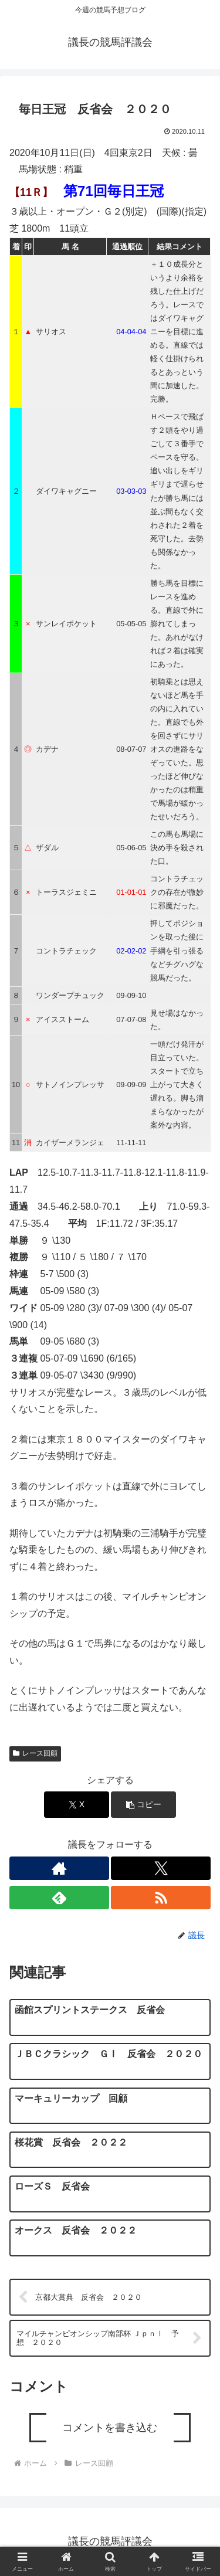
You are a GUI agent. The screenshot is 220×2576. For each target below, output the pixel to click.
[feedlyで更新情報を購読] (59, 1897)
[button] (143, 1804)
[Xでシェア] (76, 1804)
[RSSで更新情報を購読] (161, 1897)
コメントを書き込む (109, 2428)
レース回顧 (35, 1753)
